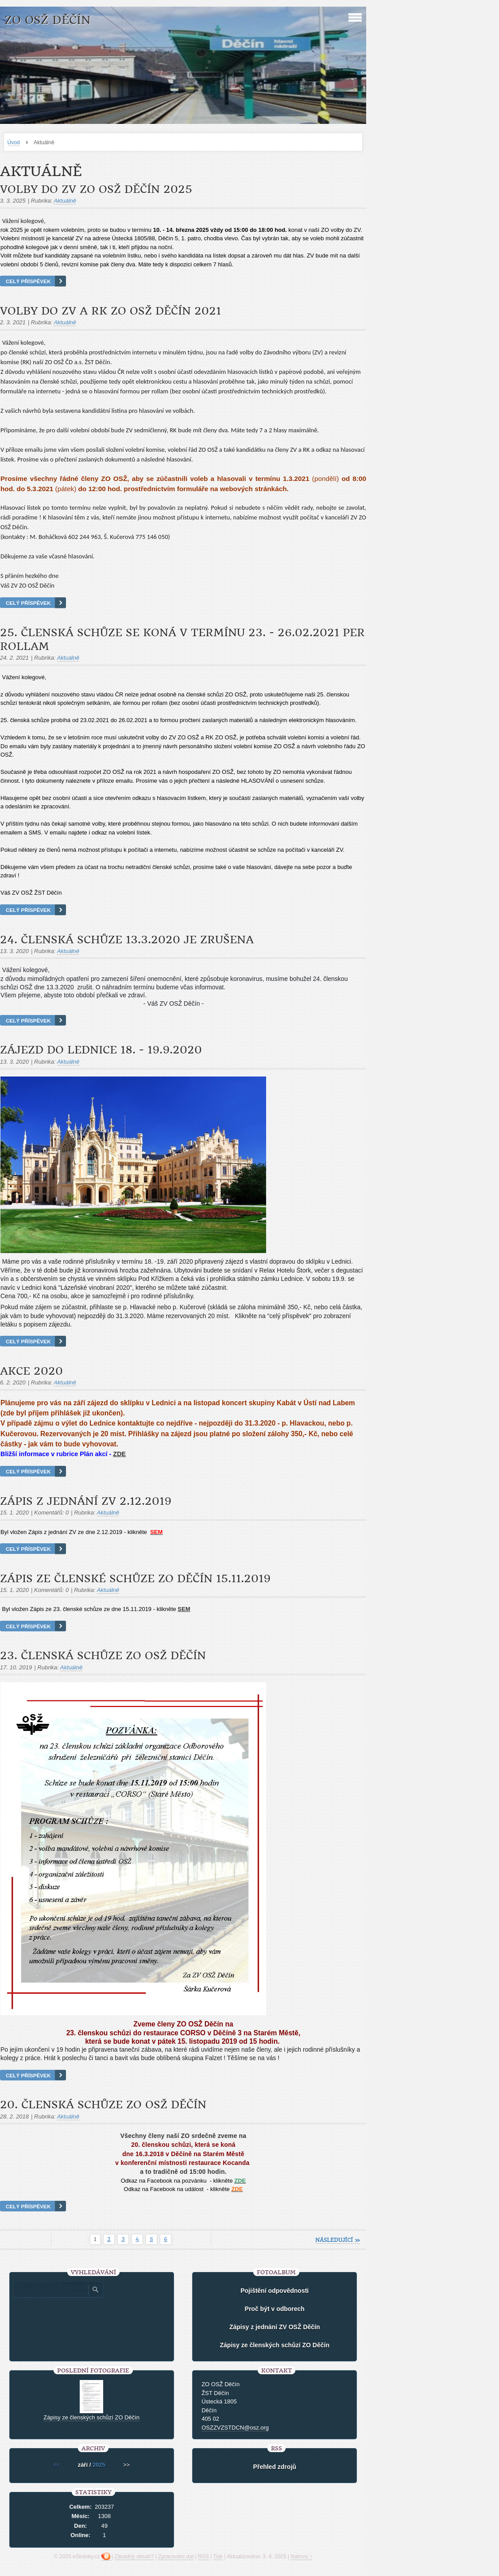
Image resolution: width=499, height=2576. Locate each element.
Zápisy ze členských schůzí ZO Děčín (274, 2345)
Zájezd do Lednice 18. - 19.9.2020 (101, 1050)
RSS (203, 2556)
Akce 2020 (31, 1371)
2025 (99, 2464)
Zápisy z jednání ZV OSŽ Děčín (274, 2326)
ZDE (119, 1453)
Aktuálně (65, 200)
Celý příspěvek (28, 281)
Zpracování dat (175, 2556)
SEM (184, 1609)
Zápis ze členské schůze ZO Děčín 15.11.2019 (135, 1579)
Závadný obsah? (134, 2556)
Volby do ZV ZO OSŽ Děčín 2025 (96, 189)
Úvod (14, 142)
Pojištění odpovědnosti (274, 2290)
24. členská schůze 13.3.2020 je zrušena (127, 940)
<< (56, 2464)
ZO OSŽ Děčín (47, 20)
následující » (337, 2240)
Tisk (218, 2556)
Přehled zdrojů (274, 2466)
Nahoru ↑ (301, 2556)
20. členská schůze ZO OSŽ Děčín (103, 2105)
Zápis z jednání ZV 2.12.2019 (85, 1501)
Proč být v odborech (275, 2308)
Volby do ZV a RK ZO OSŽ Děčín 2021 (110, 311)
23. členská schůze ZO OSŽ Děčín (103, 1655)
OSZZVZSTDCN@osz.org (235, 2427)
